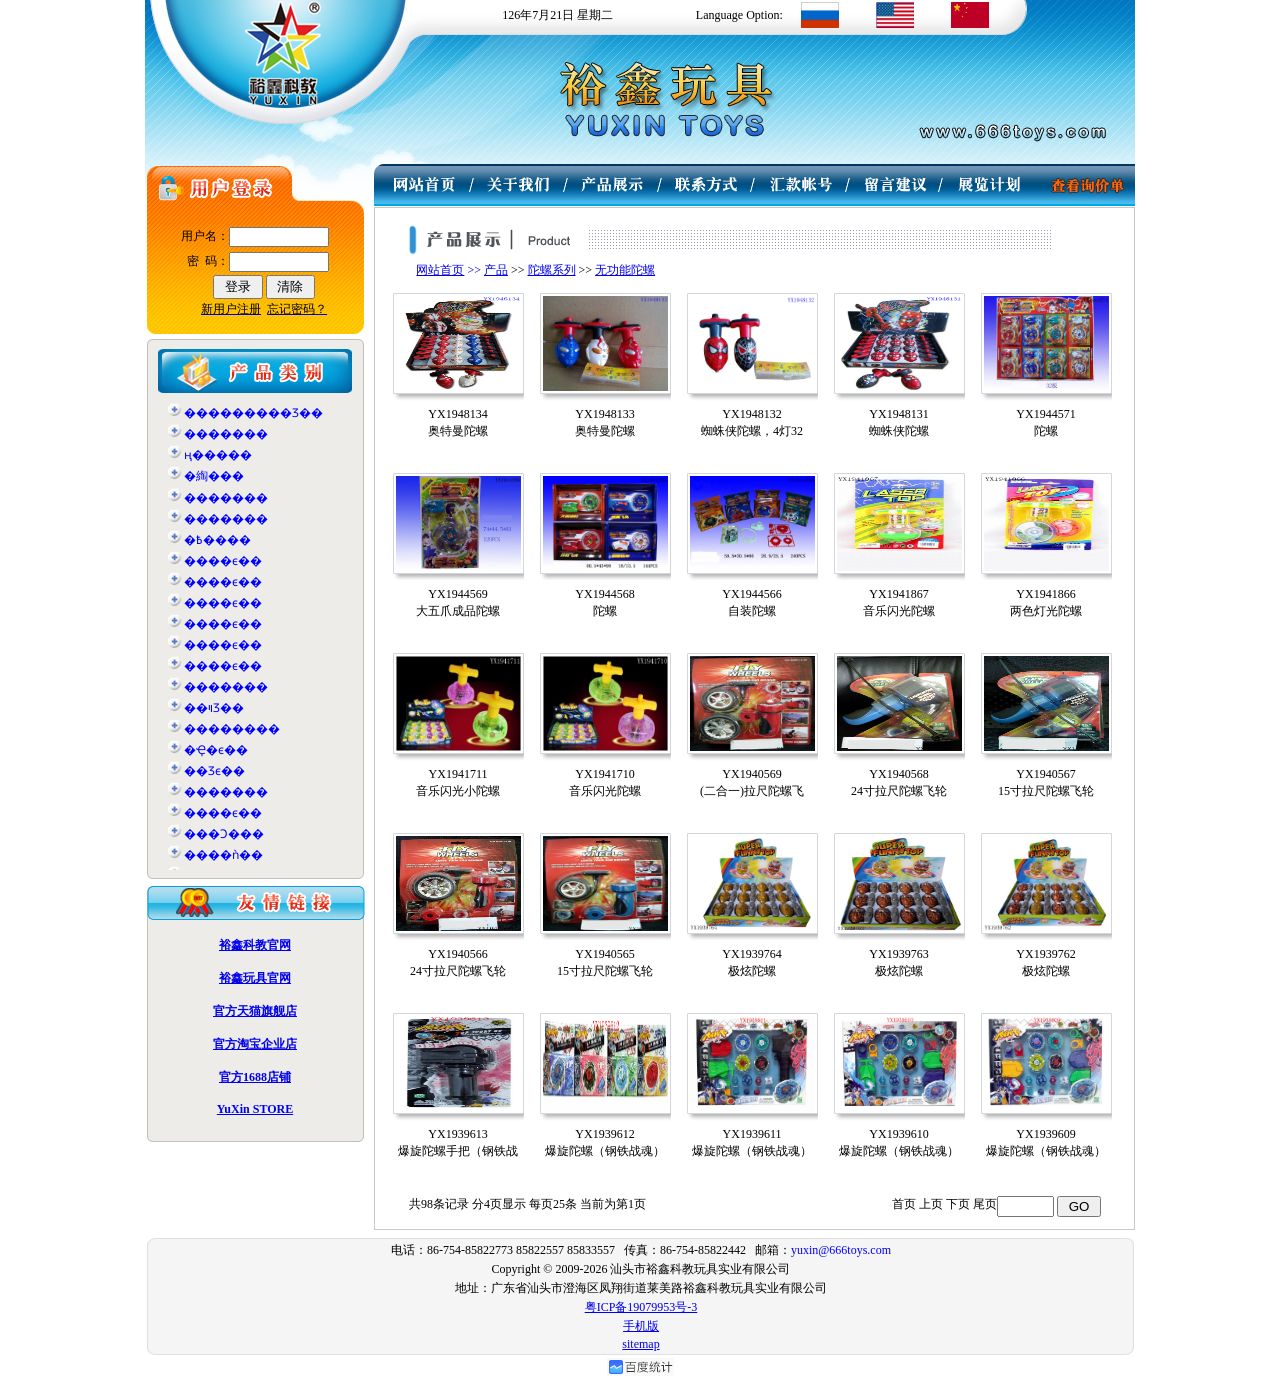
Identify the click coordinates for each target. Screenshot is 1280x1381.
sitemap (640, 1344)
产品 (496, 270)
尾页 (985, 1204)
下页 (958, 1204)
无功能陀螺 (625, 270)
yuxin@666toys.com (841, 1250)
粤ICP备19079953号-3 (641, 1307)
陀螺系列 (552, 270)
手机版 (641, 1326)
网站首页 (440, 270)
